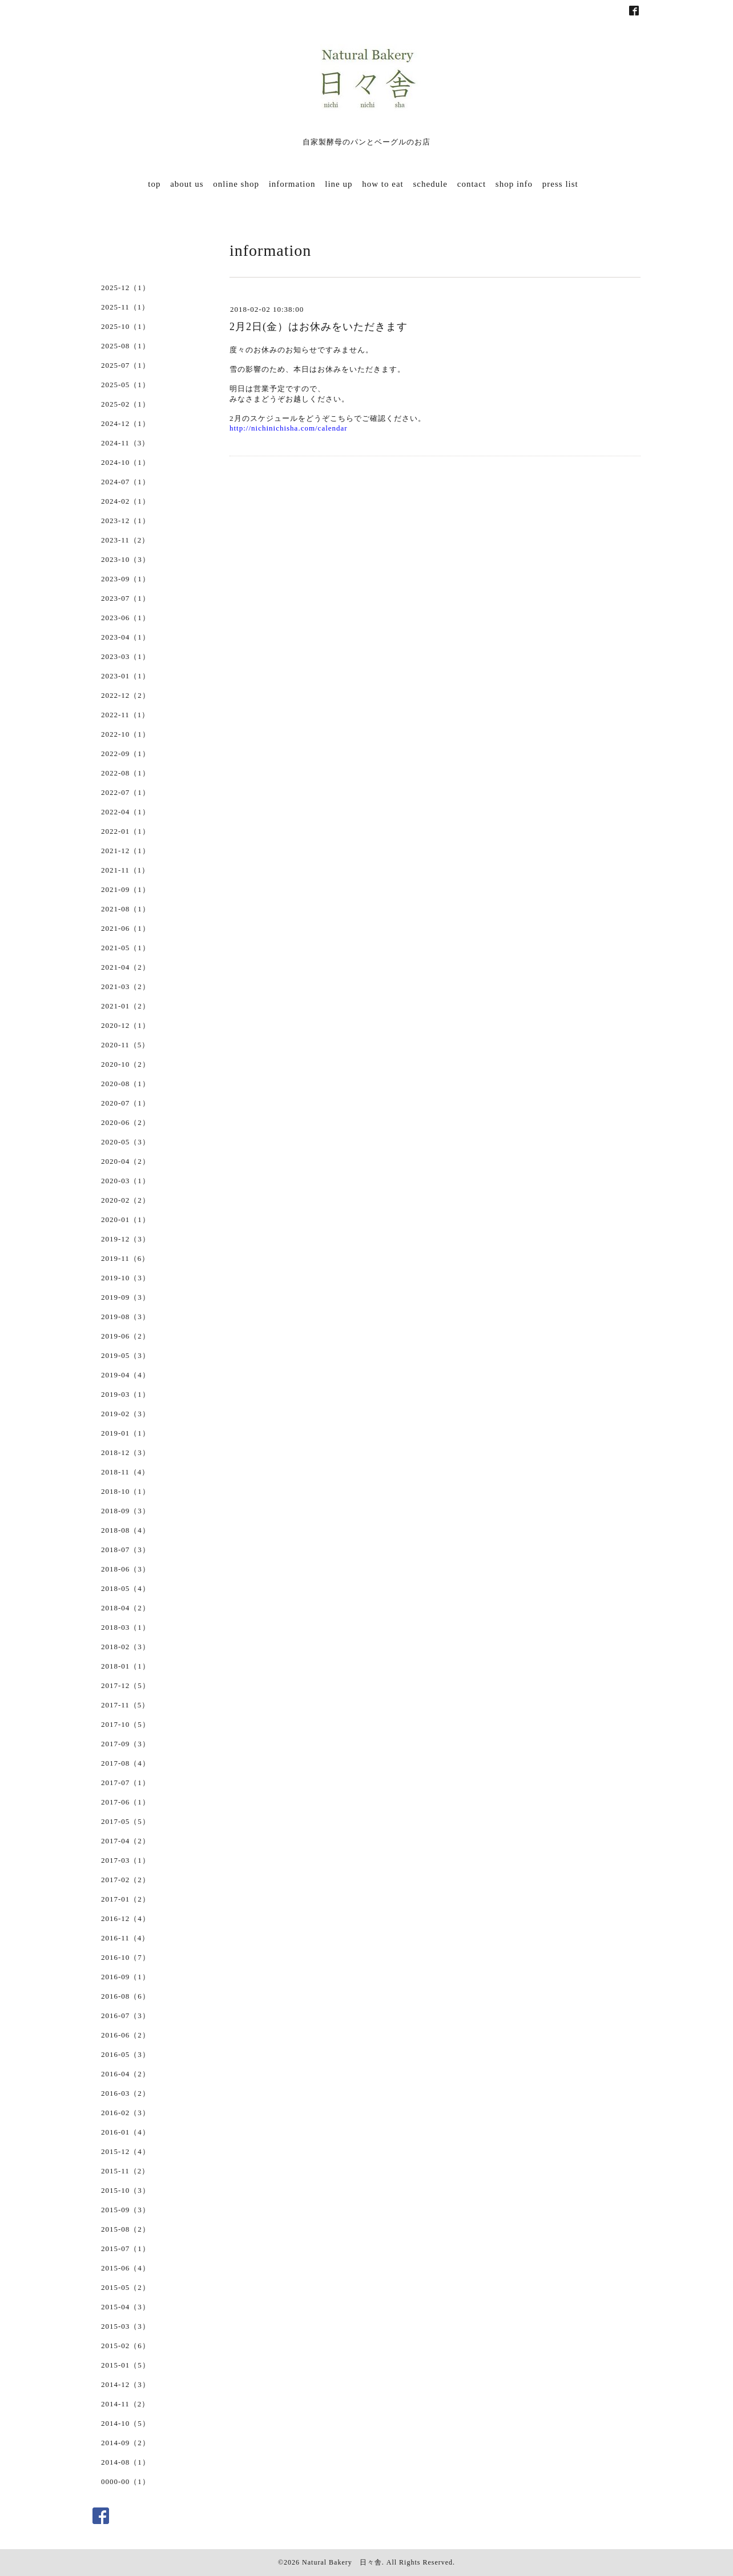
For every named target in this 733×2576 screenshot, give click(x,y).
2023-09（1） (125, 578)
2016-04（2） (125, 2073)
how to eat (382, 183)
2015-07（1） (125, 2248)
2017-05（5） (125, 1821)
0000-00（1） (125, 2481)
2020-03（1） (125, 1180)
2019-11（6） (125, 1258)
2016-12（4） (125, 1918)
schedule (430, 183)
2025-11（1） (125, 307)
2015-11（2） (125, 2171)
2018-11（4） (125, 1472)
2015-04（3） (125, 2306)
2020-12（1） (125, 1025)
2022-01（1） (125, 831)
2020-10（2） (125, 1064)
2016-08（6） (125, 1996)
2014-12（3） (125, 2384)
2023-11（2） (125, 540)
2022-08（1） (125, 773)
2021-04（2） (125, 967)
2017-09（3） (125, 1743)
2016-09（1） (125, 1976)
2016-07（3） (125, 2015)
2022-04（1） (125, 811)
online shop (236, 183)
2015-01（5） (125, 2365)
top (154, 183)
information (292, 183)
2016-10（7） (125, 1957)
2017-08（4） (125, 1763)
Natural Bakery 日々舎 (342, 2562)
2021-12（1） (125, 850)
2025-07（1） (125, 365)
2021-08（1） (125, 909)
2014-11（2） (125, 2404)
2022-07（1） (125, 792)
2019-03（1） (125, 1394)
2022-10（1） (125, 734)
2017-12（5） (125, 1685)
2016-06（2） (125, 2035)
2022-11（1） (125, 714)
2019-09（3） (125, 1297)
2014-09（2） (125, 2442)
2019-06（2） (125, 1336)
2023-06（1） (125, 617)
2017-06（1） (125, 1802)
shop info (514, 183)
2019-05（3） (125, 1355)
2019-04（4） (125, 1375)
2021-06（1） (125, 928)
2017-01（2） (125, 1899)
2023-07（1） (125, 598)
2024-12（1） (125, 423)
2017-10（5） (125, 1724)
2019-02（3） (125, 1413)
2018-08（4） (125, 1530)
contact (471, 183)
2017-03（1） (125, 1860)
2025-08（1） (125, 345)
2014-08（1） (125, 2462)
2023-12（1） (125, 520)
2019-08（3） (125, 1316)
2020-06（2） (125, 1122)
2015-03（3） (125, 2326)
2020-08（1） (125, 1083)
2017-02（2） (125, 1879)
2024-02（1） (125, 501)
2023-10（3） (125, 559)
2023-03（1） (125, 656)
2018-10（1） (125, 1491)
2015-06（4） (125, 2268)
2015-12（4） (125, 2151)
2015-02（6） (125, 2345)
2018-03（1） (125, 1627)
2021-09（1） (125, 889)
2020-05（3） (125, 1142)
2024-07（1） (125, 481)
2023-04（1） (125, 637)
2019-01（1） (125, 1433)
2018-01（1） (125, 1666)
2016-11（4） (125, 1938)
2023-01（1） (125, 676)
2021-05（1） (125, 947)
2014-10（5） (125, 2423)
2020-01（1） (125, 1219)
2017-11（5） (125, 1705)
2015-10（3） (125, 2190)
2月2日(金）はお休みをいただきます (318, 326)
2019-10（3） (125, 1277)
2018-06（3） (125, 1569)
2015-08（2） (125, 2229)
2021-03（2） (125, 986)
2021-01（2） (125, 1006)
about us (186, 183)
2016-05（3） (125, 2054)
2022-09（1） (125, 753)
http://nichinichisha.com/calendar (288, 428)
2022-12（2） (125, 695)
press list (560, 183)
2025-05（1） (125, 384)
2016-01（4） (125, 2132)
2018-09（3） (125, 1510)
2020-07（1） (125, 1103)
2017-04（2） (125, 1840)
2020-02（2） (125, 1200)
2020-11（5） (125, 1044)
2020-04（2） (125, 1161)
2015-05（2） (125, 2287)
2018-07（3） (125, 1549)
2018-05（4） (125, 1588)
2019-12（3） (125, 1239)
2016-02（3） (125, 2112)
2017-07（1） (125, 1782)
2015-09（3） (125, 2209)
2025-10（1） (125, 326)
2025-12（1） (125, 287)
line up (338, 183)
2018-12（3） (125, 1452)
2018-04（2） (125, 1608)
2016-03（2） (125, 2093)
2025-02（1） (125, 404)
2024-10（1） (125, 462)
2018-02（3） (125, 1646)
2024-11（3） (125, 443)
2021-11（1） (125, 870)
